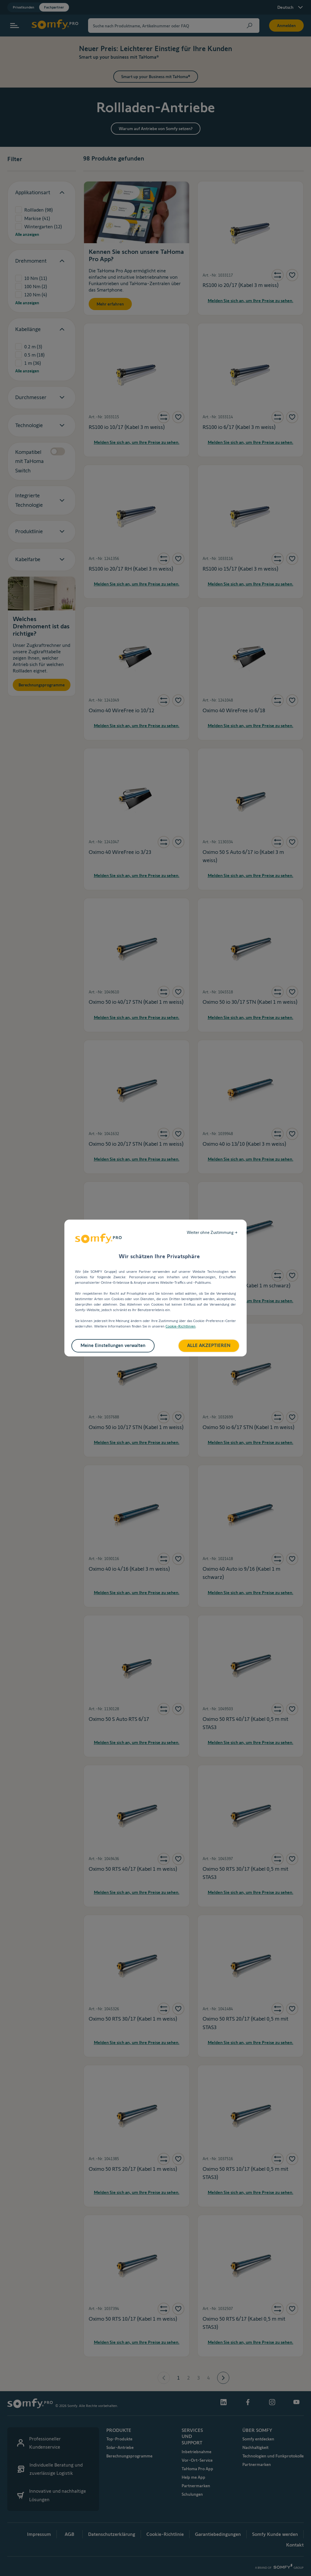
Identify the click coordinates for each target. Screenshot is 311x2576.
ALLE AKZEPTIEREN (209, 1345)
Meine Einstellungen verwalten (112, 1345)
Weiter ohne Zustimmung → (212, 1232)
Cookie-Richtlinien (181, 1326)
